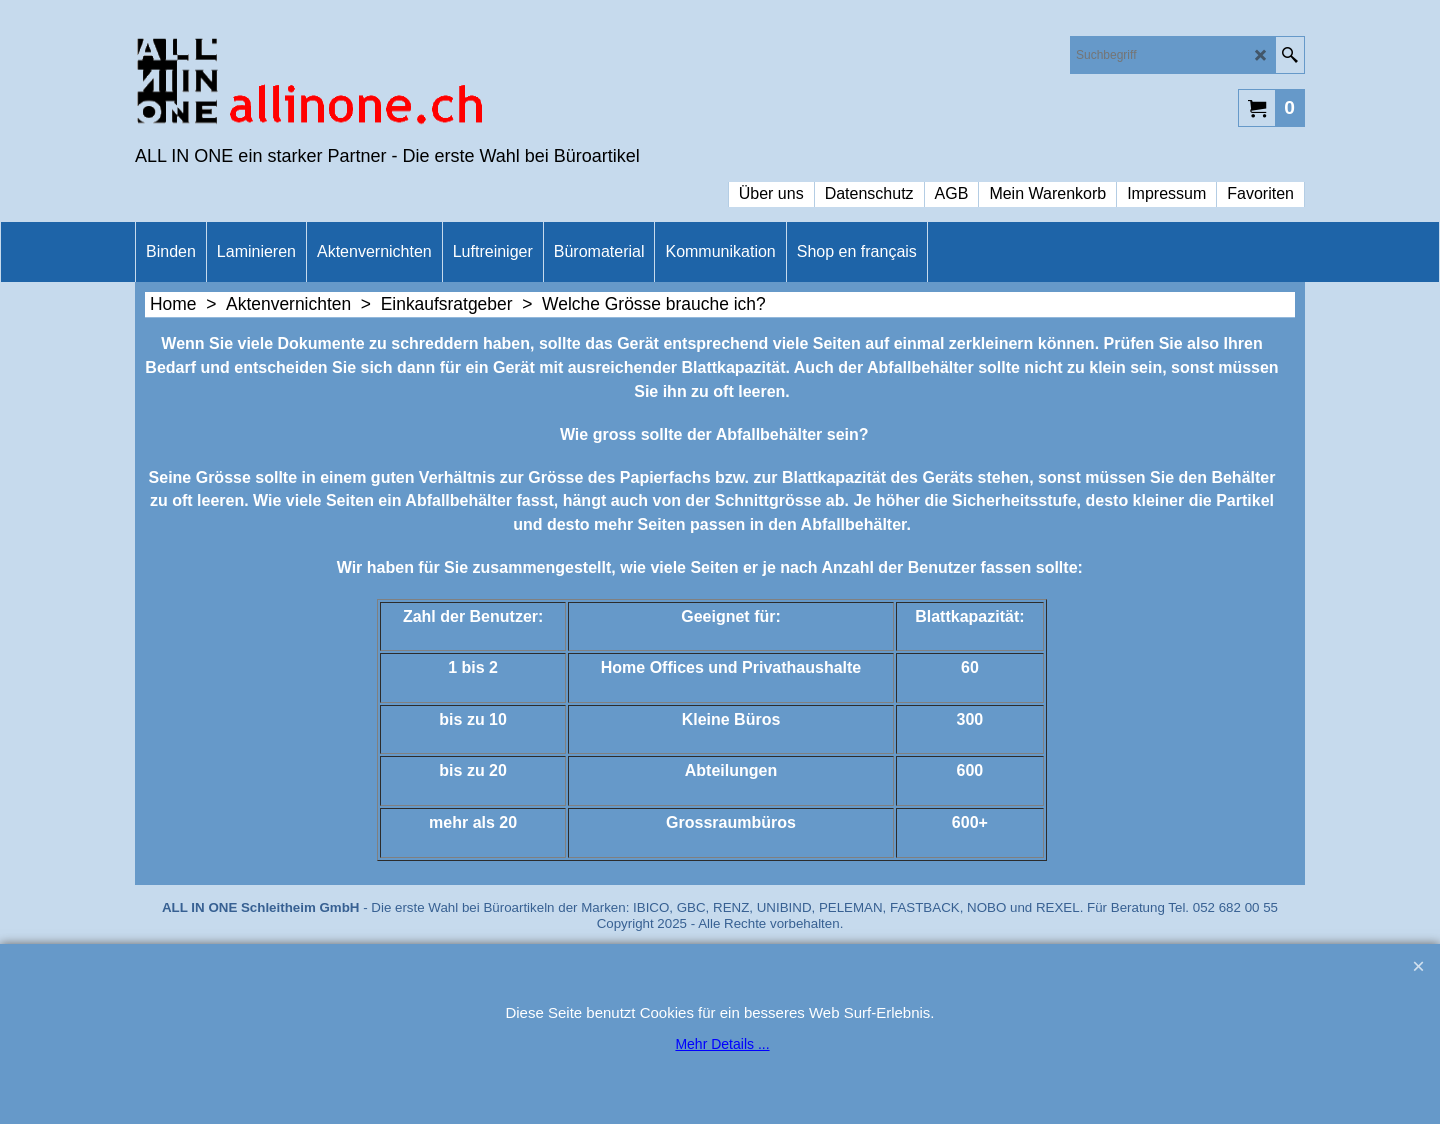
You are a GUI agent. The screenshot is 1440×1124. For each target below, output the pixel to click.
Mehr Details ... (722, 1044)
